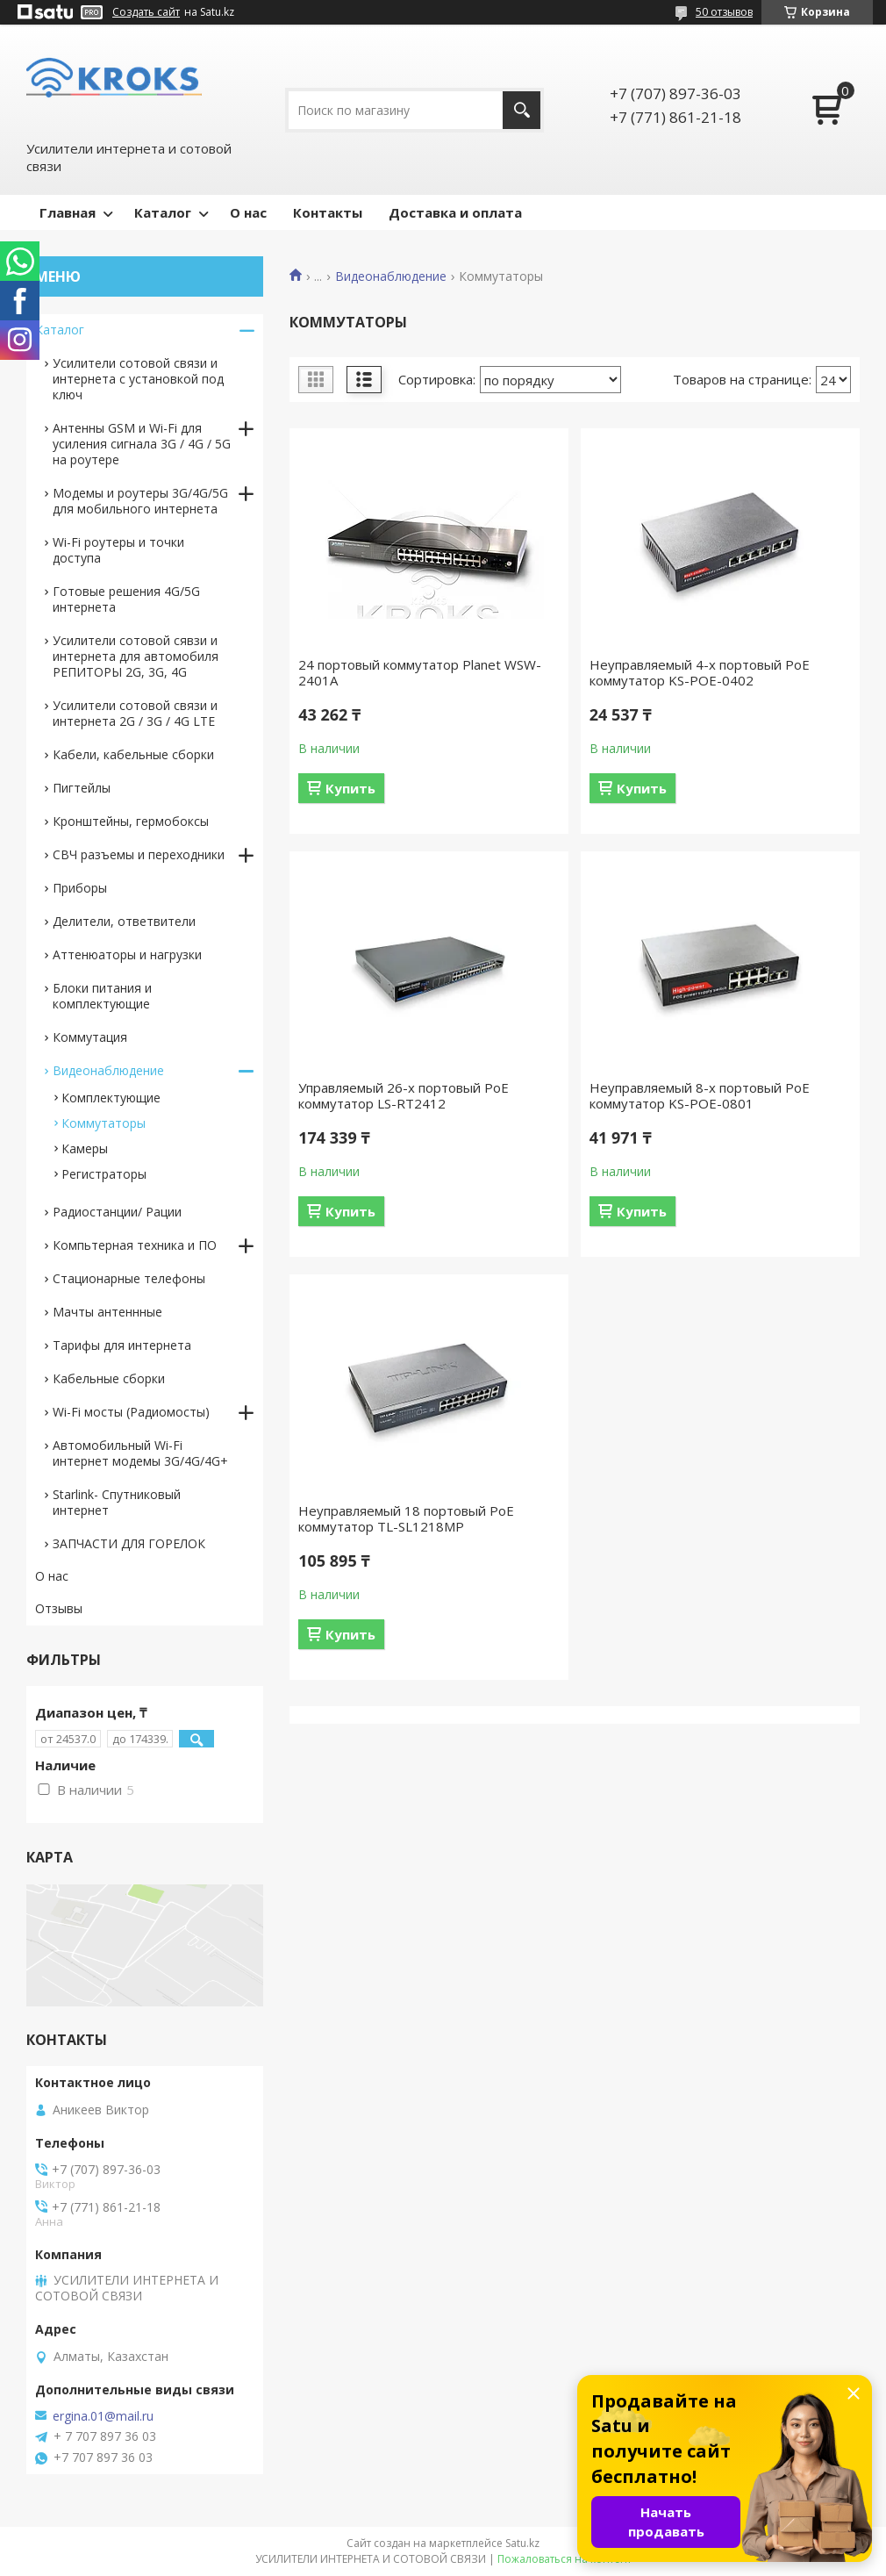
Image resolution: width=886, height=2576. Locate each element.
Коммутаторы (103, 1123)
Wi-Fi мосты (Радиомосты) (131, 1411)
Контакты (327, 212)
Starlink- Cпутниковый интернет (117, 1502)
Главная (67, 212)
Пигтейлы (82, 787)
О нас (248, 212)
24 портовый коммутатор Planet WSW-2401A (419, 672)
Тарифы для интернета (122, 1345)
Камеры (84, 1148)
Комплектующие (111, 1097)
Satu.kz (522, 2543)
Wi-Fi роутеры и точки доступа (118, 550)
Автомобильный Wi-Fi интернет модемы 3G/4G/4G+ (140, 1453)
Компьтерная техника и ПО (135, 1245)
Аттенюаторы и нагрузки (127, 954)
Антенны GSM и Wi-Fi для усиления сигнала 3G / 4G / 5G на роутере (142, 444)
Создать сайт (146, 12)
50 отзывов (724, 11)
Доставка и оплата (455, 212)
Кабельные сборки (109, 1378)
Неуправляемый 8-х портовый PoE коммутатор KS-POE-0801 (699, 1095)
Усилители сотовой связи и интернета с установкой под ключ (138, 379)
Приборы (80, 887)
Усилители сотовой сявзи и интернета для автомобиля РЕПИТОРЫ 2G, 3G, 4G (135, 656)
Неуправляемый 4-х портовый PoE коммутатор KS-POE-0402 (699, 672)
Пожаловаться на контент (564, 2558)
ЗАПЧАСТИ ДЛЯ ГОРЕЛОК (129, 1543)
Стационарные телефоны (129, 1278)
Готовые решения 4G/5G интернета (126, 599)
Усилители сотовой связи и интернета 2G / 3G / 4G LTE (135, 713)
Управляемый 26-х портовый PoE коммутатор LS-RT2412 (403, 1095)
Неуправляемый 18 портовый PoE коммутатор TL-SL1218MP (406, 1518)
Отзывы (58, 1608)
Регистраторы (103, 1174)
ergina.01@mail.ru (103, 2416)
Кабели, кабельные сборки (133, 754)
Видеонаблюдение (391, 276)
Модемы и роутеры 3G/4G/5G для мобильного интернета (140, 500)
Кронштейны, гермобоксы (131, 821)
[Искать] (521, 110)
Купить (350, 788)
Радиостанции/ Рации (117, 1211)
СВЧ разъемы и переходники (139, 854)
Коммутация (90, 1037)
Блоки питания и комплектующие (102, 995)
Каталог (162, 212)
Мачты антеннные (107, 1311)
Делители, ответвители (124, 921)
